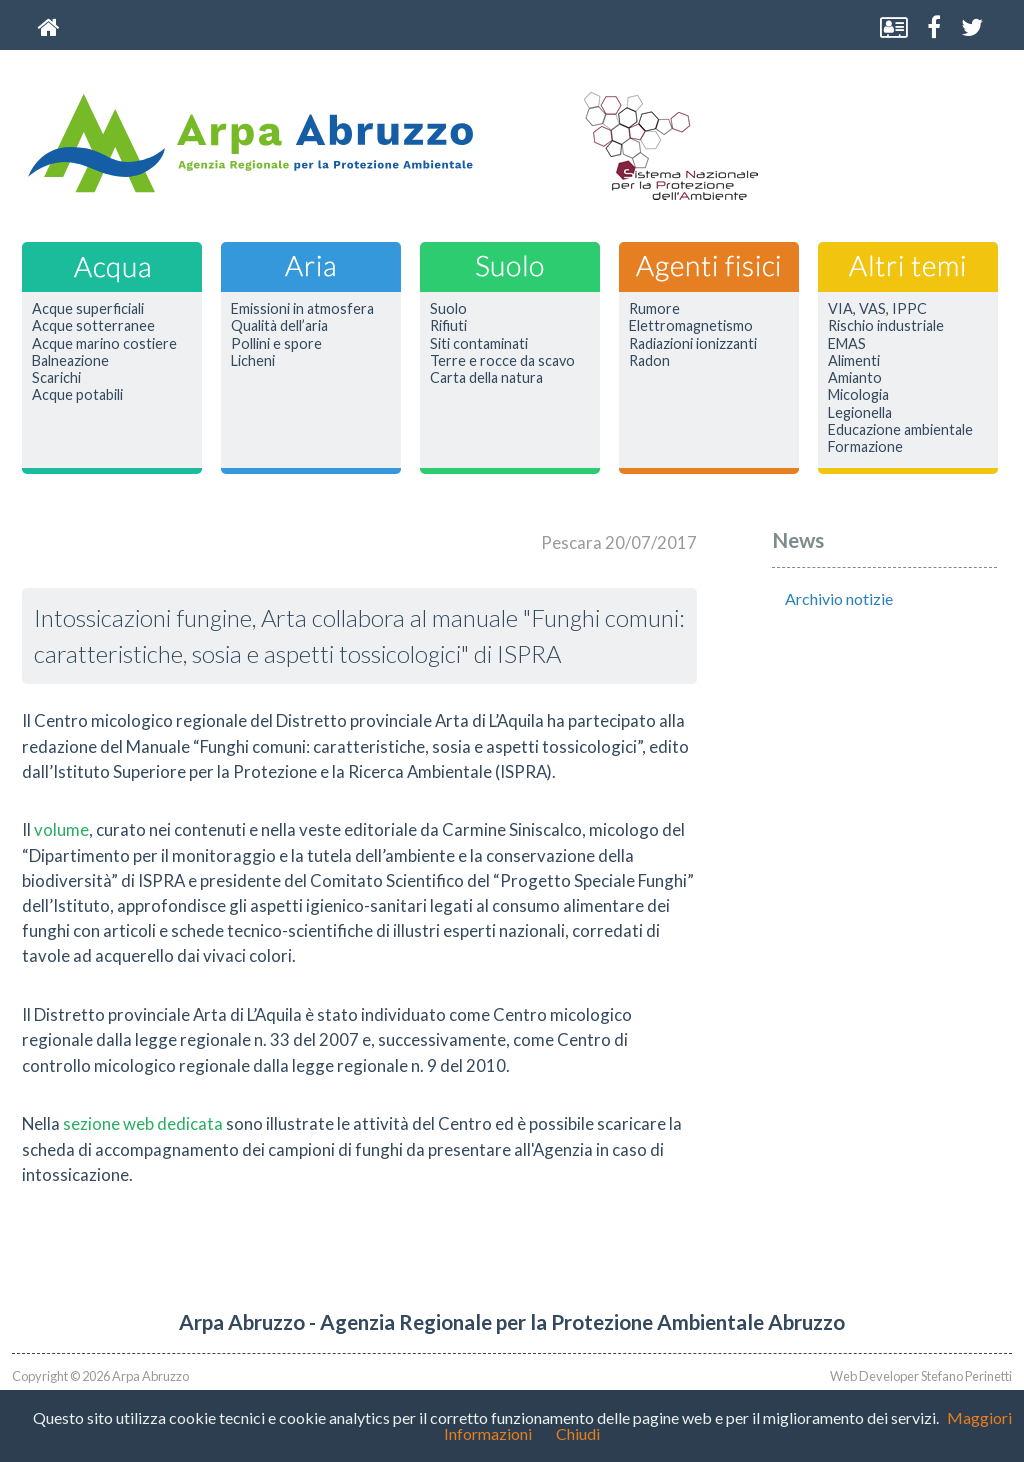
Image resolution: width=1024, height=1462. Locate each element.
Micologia (858, 395)
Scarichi (56, 378)
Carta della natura (486, 378)
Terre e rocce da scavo (502, 361)
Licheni (253, 361)
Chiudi (578, 1433)
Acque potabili (77, 395)
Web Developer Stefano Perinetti (921, 1376)
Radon (649, 361)
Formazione (865, 447)
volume (61, 829)
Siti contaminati (479, 344)
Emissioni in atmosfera (302, 309)
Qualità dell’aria (279, 326)
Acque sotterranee (93, 326)
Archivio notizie (839, 598)
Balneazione (70, 361)
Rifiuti (448, 326)
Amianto (855, 378)
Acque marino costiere (104, 344)
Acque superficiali (88, 309)
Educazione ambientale (900, 430)
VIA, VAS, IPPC (877, 309)
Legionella (860, 413)
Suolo (448, 309)
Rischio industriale (886, 326)
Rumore (654, 309)
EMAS (847, 344)
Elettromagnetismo (691, 326)
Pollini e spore (276, 344)
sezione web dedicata (143, 1123)
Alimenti (854, 361)
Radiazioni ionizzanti (693, 344)
